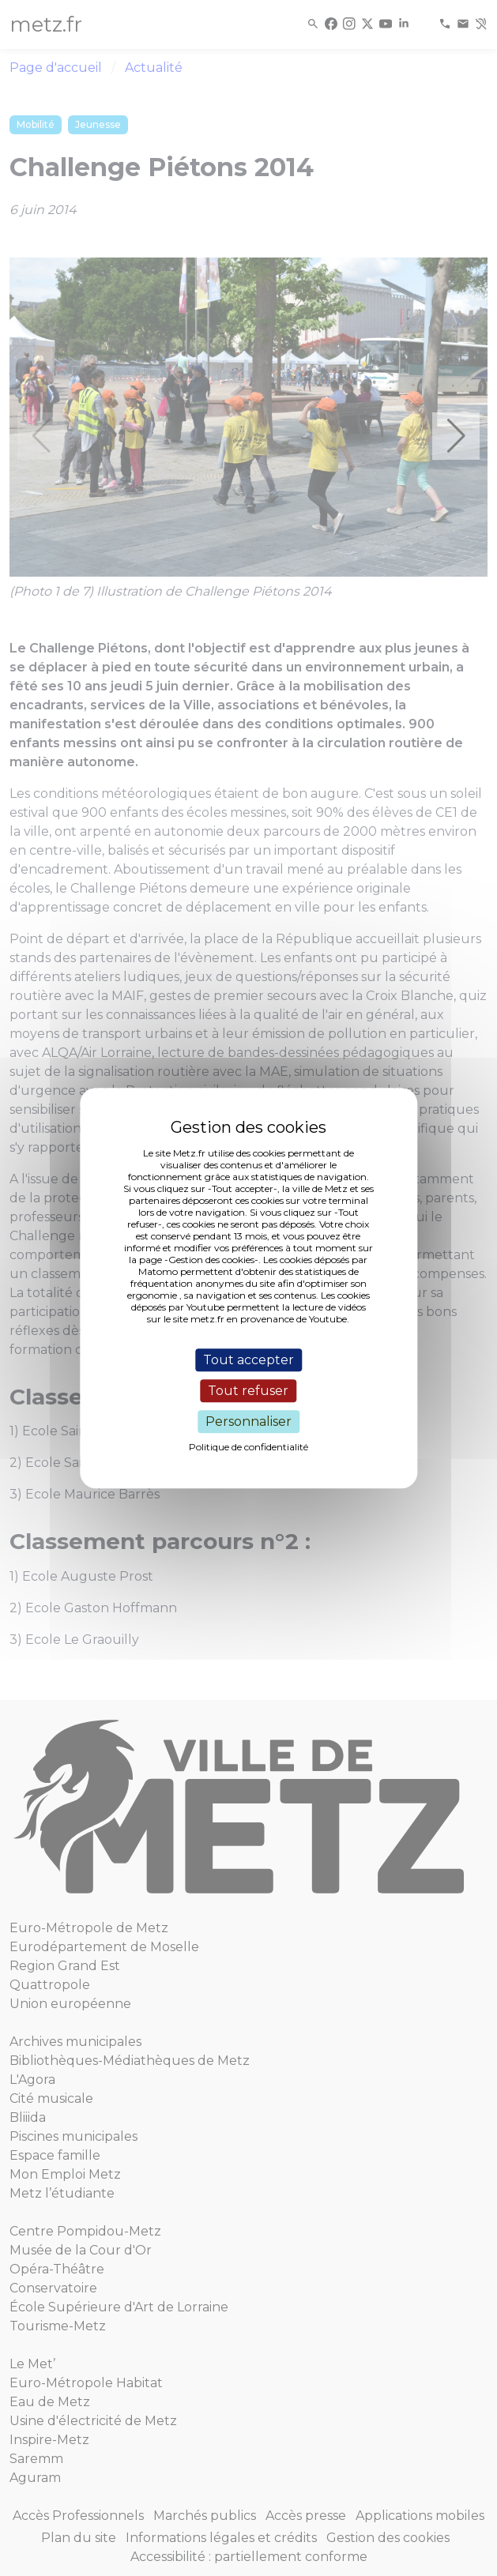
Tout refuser (248, 1390)
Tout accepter (248, 1359)
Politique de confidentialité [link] (248, 1447)
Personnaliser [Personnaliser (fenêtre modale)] (248, 1421)
